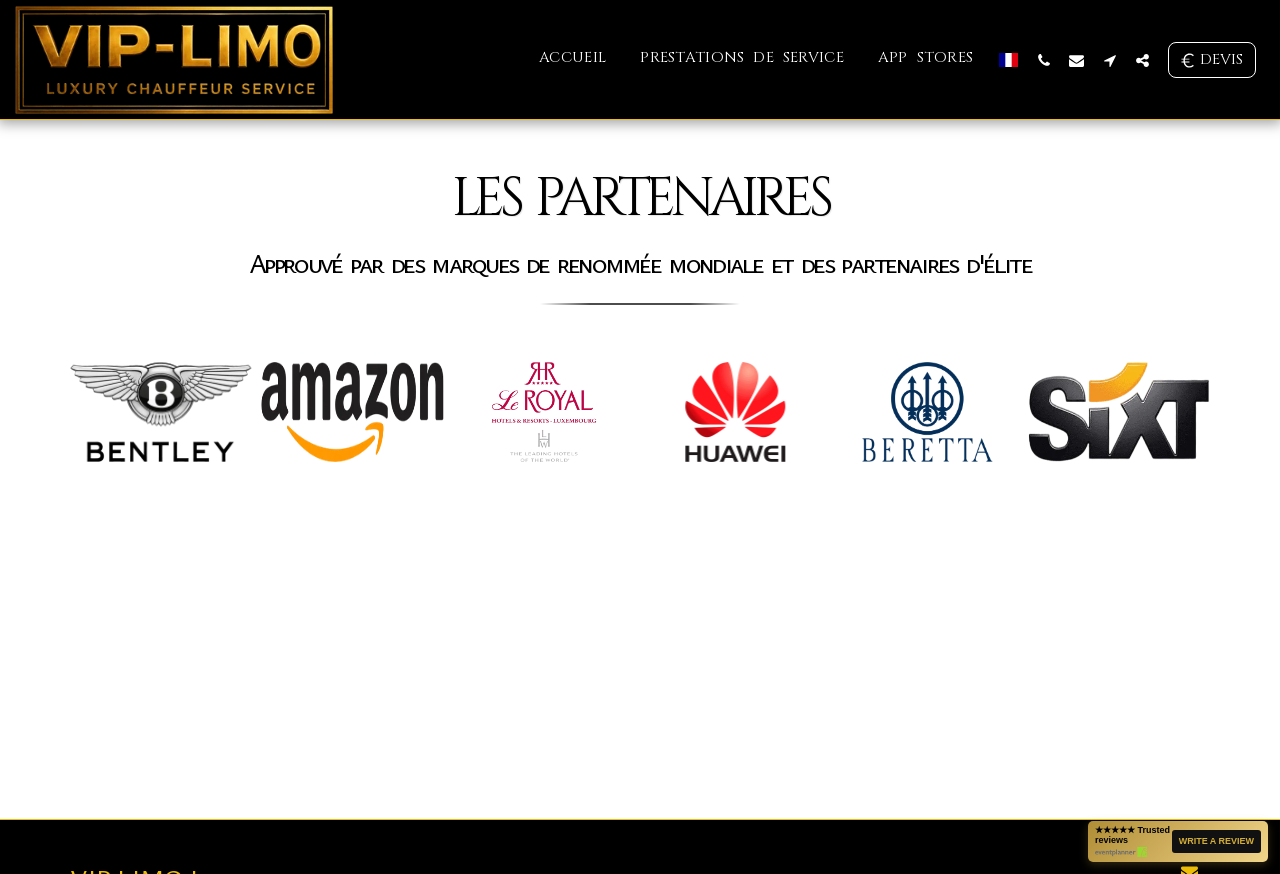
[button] (1043, 60)
